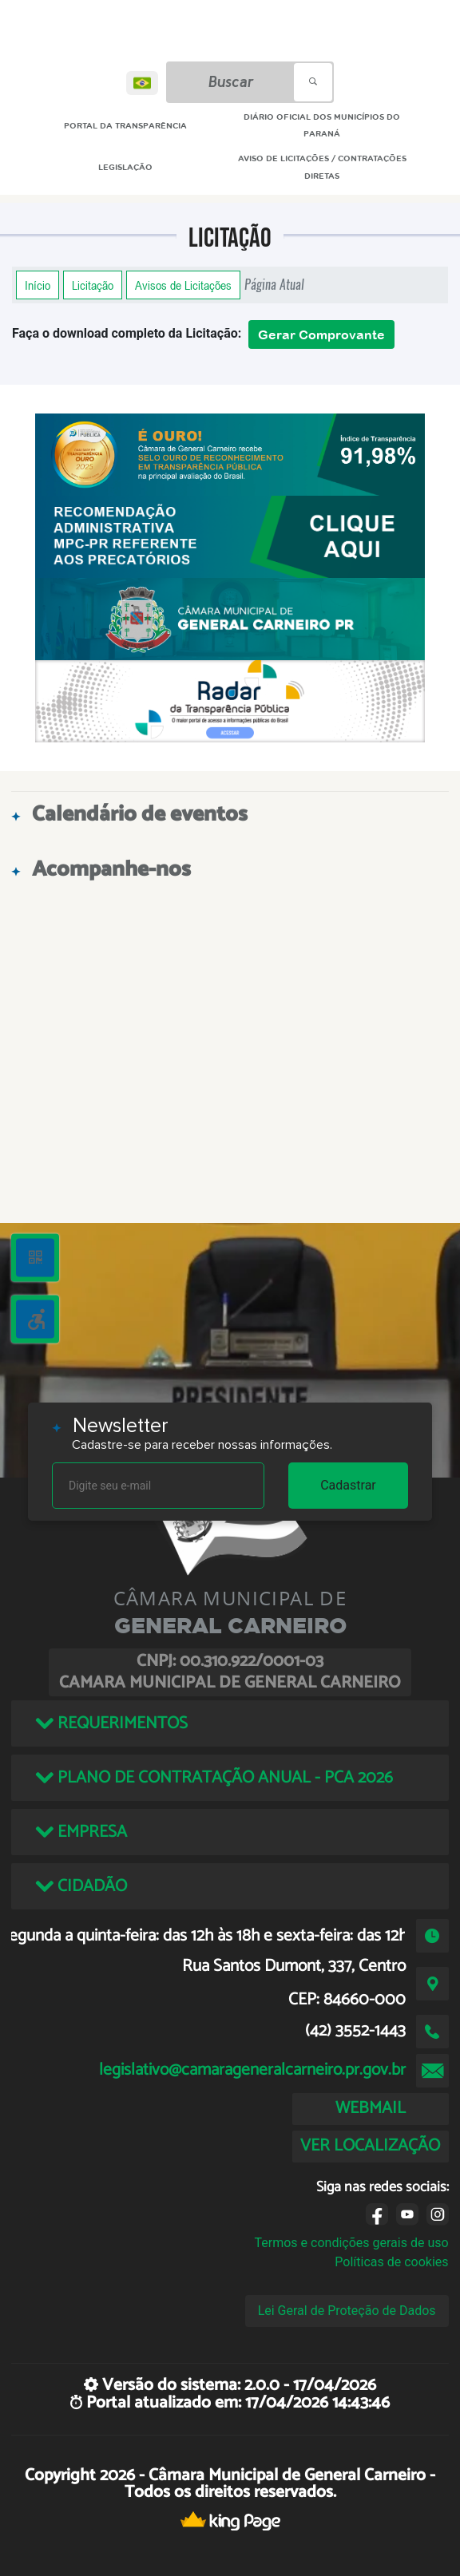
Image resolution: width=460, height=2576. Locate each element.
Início (37, 285)
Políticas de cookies (391, 2261)
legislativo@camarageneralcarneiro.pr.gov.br (252, 2069)
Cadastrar (348, 1485)
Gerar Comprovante (321, 334)
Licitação (92, 285)
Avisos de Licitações (183, 285)
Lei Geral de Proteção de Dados (347, 2310)
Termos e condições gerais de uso (352, 2242)
